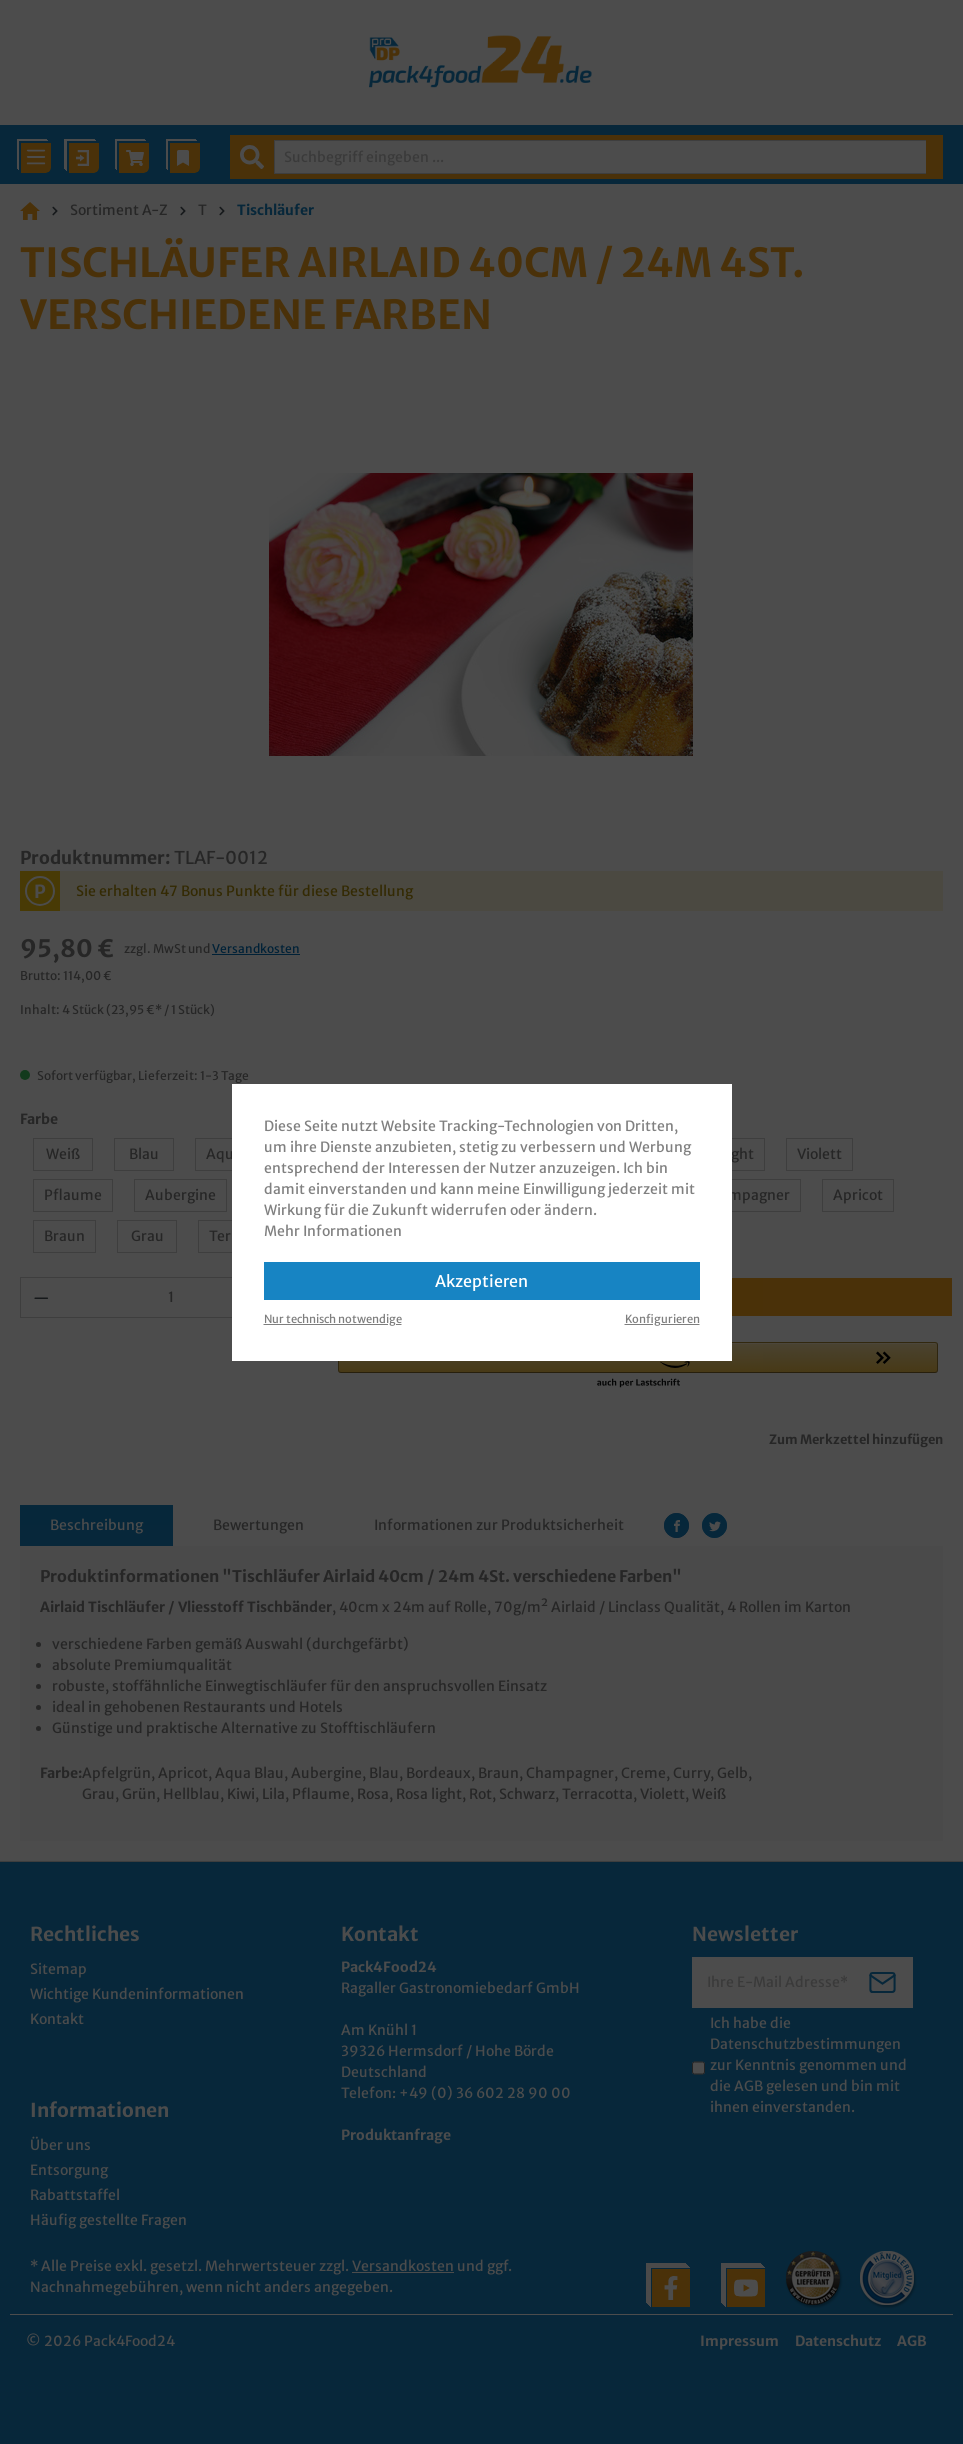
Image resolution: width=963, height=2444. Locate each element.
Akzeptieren (481, 1281)
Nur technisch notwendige (333, 1319)
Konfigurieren (662, 1319)
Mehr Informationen (333, 1231)
